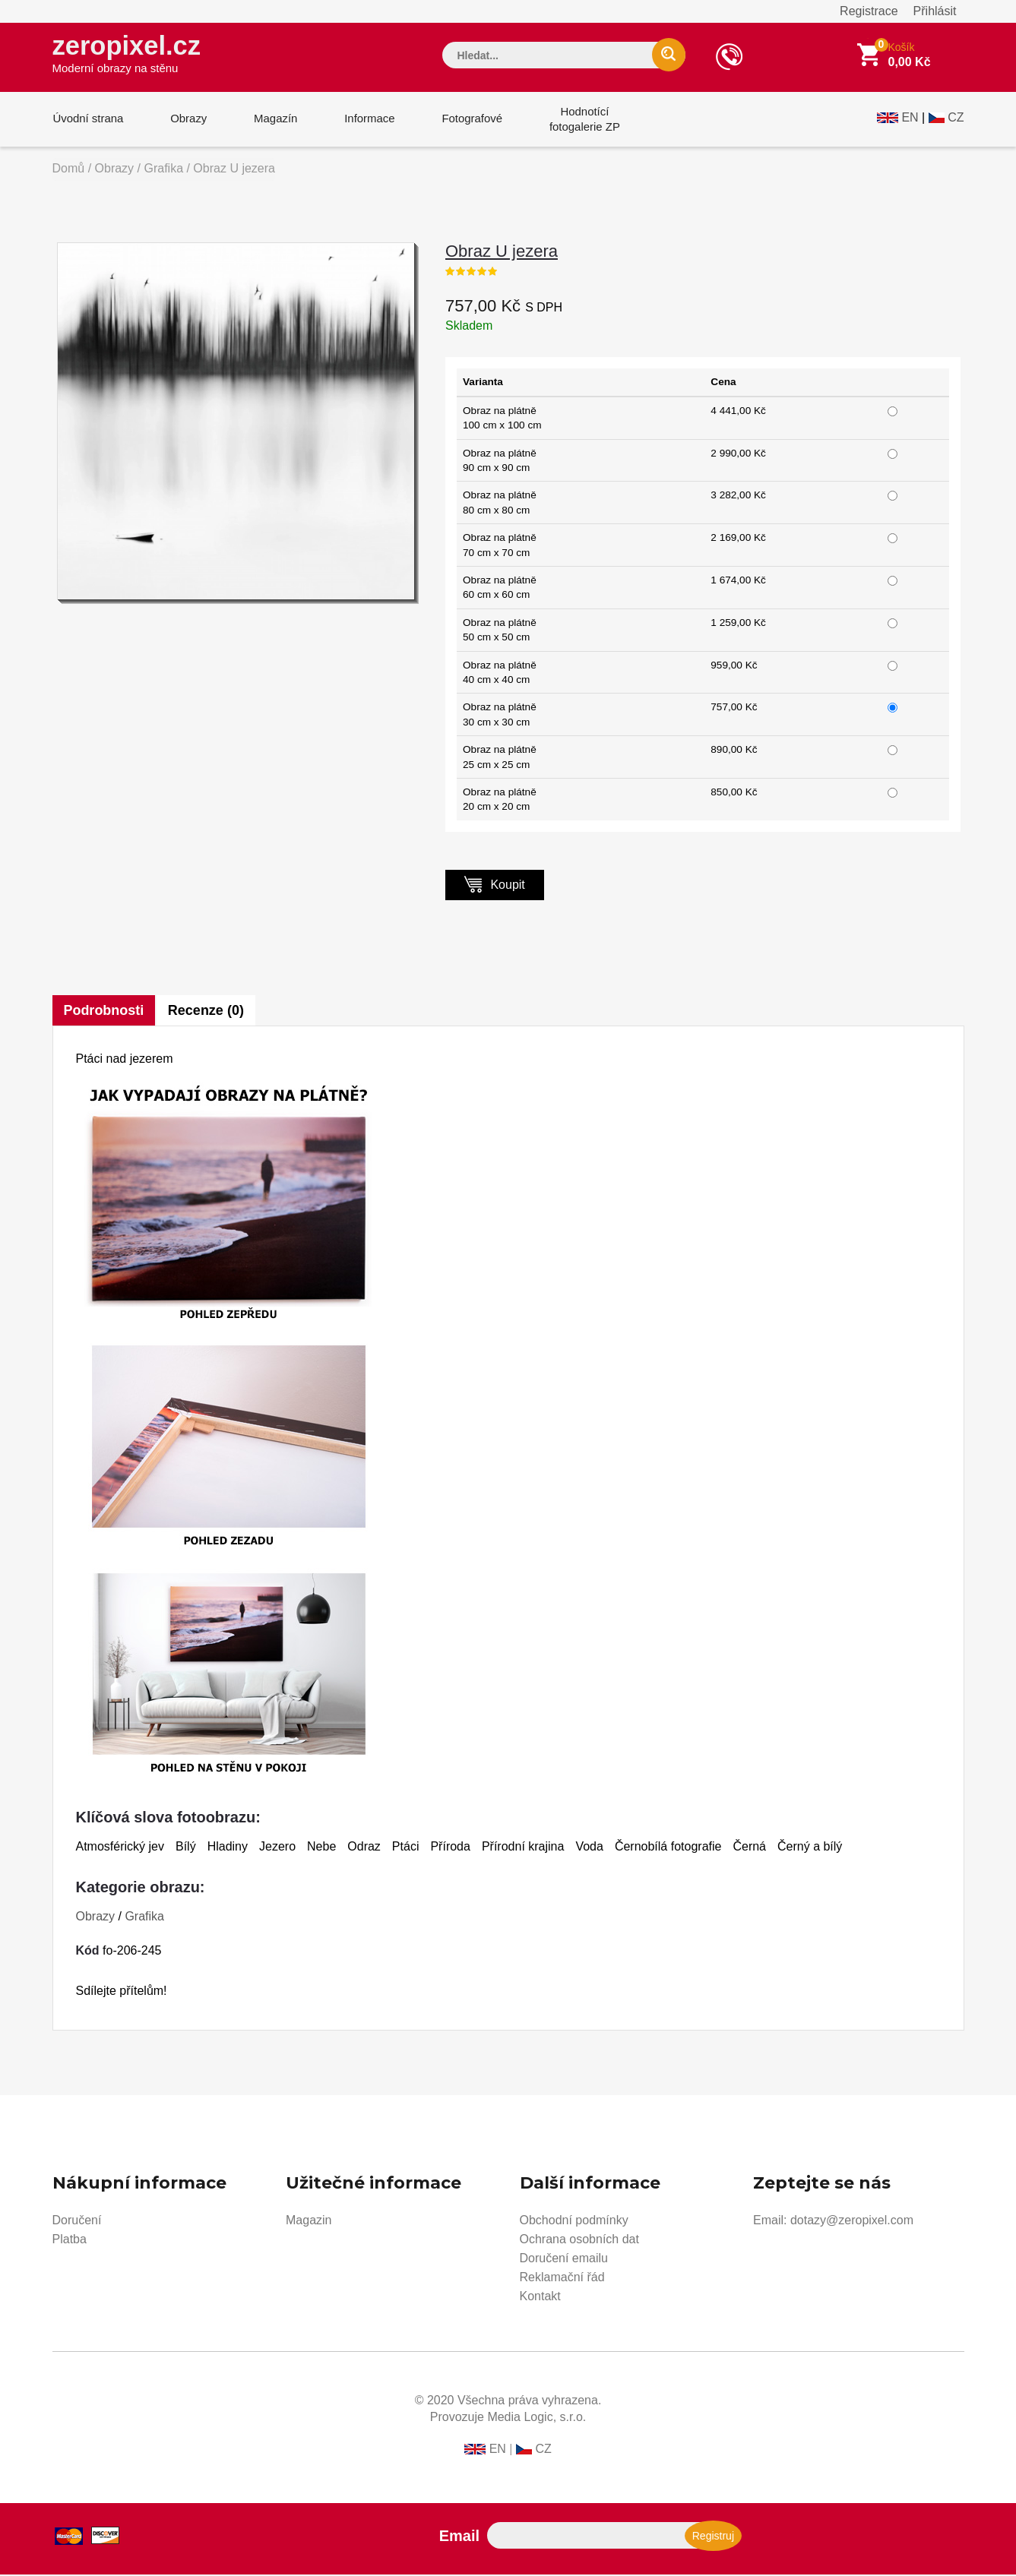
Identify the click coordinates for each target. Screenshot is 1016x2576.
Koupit (494, 885)
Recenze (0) (207, 1011)
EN (909, 118)
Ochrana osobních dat (579, 2240)
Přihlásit (935, 11)
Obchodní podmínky (574, 2221)
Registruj (713, 2537)
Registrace (868, 11)
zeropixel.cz (127, 54)
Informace (365, 120)
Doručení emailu (564, 2259)
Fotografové (467, 120)
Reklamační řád (562, 2278)
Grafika (163, 169)
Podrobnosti (104, 1011)
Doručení (77, 2221)
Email (459, 2537)
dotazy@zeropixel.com (851, 2221)
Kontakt (540, 2297)
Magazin (308, 2221)
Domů (68, 169)
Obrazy (187, 120)
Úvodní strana (87, 120)
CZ (956, 118)
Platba (69, 2240)
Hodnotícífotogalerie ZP (578, 120)
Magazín (273, 120)
